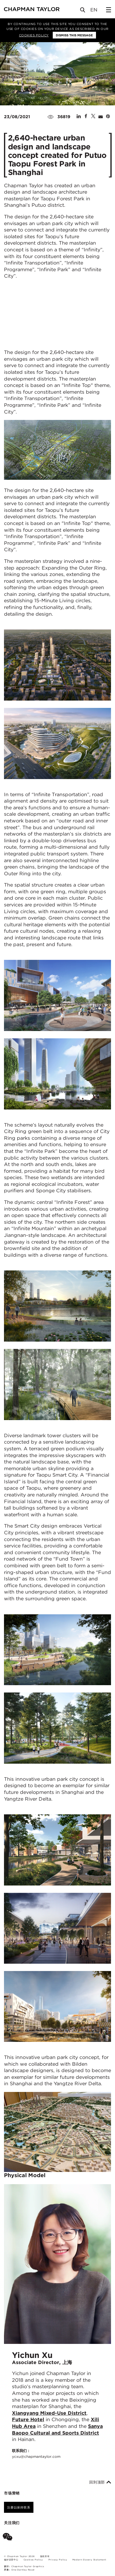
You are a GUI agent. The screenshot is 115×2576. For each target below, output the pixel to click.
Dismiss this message (74, 35)
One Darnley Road (23, 2569)
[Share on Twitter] (93, 116)
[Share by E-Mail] (100, 116)
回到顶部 (100, 2482)
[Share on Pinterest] (108, 116)
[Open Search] (83, 11)
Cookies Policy (34, 35)
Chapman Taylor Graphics (27, 2566)
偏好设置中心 (11, 2559)
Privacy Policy (57, 2559)
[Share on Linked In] (79, 116)
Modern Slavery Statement (89, 2559)
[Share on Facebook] (86, 116)
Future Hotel (28, 2419)
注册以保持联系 (18, 2507)
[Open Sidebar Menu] (108, 9)
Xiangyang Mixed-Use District (49, 2413)
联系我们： (36, 2453)
